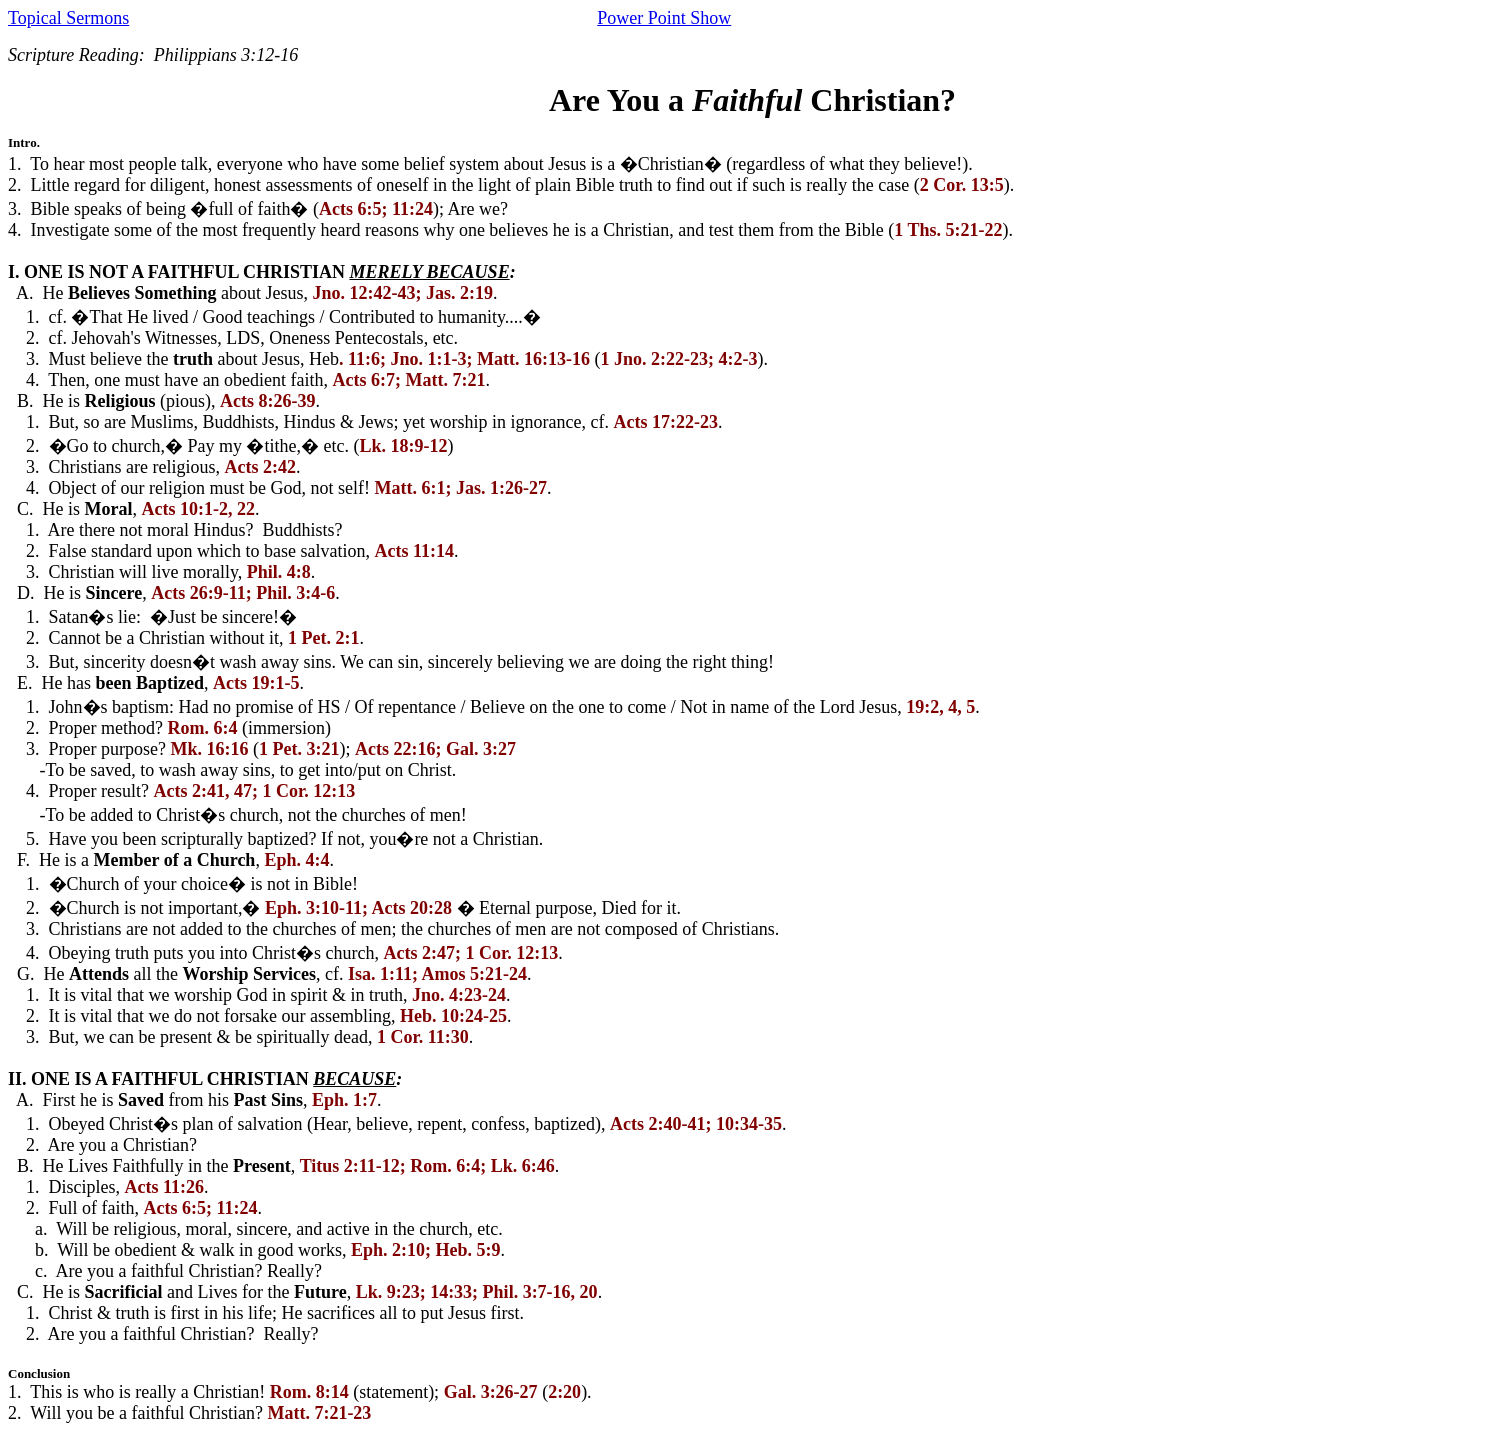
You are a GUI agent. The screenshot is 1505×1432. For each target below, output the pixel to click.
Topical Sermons (68, 18)
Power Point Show (664, 18)
